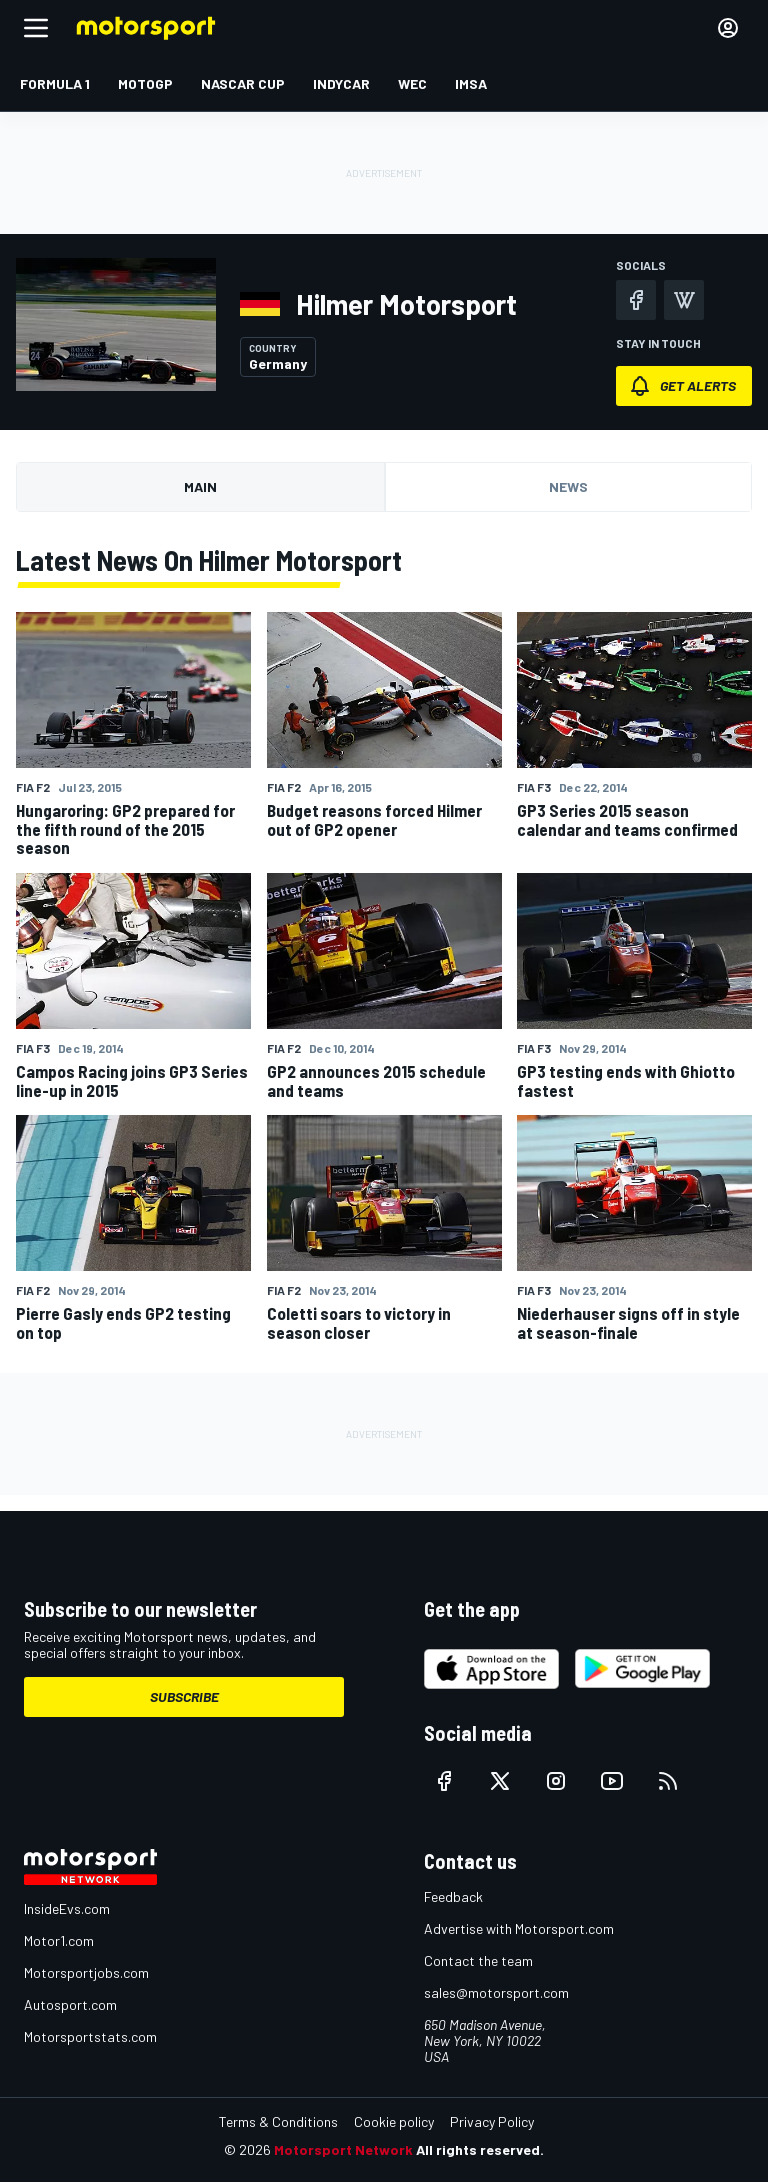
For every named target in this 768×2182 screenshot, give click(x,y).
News (568, 486)
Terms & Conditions (278, 2121)
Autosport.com (70, 2004)
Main (200, 486)
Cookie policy (394, 2121)
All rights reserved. (480, 2149)
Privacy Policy (492, 2121)
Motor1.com (59, 1940)
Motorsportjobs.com (86, 1972)
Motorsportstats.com (90, 2036)
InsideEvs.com (67, 1908)
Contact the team (478, 1960)
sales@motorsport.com (496, 1992)
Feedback (453, 1896)
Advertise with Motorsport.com (519, 1928)
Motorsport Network (343, 2149)
